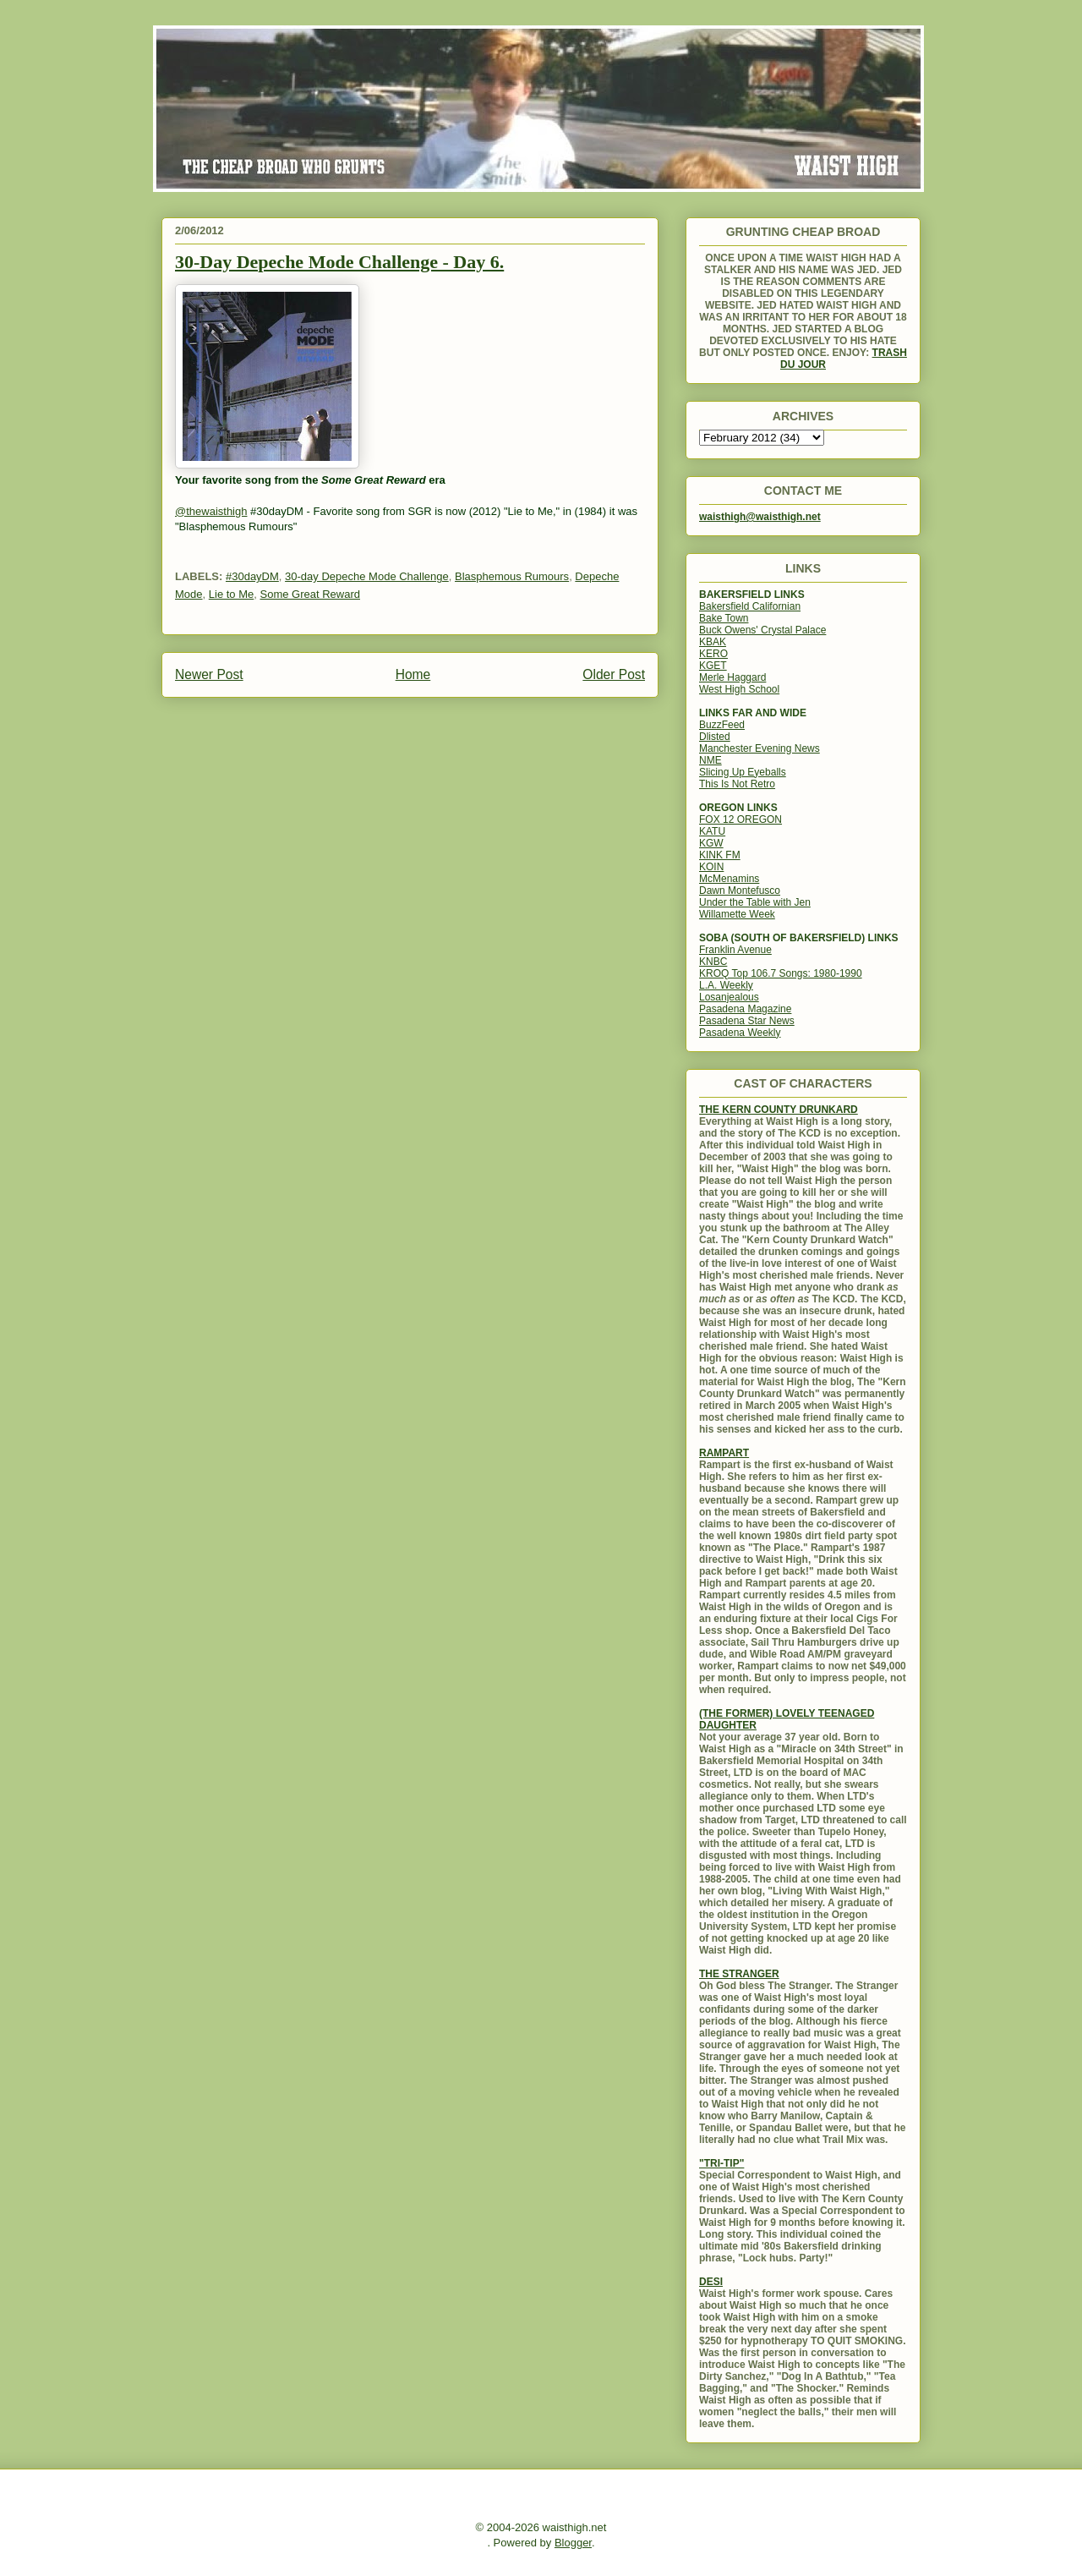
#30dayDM (252, 576)
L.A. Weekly (726, 985)
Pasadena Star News (747, 1021)
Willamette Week (737, 914)
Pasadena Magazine (745, 1009)
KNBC (713, 961)
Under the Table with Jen (755, 902)
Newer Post (209, 674)
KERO (713, 654)
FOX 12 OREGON (740, 819)
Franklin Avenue (735, 950)
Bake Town (723, 618)
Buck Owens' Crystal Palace (762, 630)
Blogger (573, 2542)
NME (710, 760)
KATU (712, 831)
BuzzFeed (722, 725)
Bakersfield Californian (750, 606)
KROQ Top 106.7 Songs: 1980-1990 (780, 973)
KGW (711, 843)
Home (413, 674)
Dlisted (714, 737)
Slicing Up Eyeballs (742, 772)
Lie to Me (231, 594)
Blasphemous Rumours (512, 576)
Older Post (613, 674)
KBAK (712, 642)
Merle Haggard (732, 677)
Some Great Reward (310, 594)
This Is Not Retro (737, 784)
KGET (713, 665)
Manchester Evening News (759, 748)
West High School (739, 689)
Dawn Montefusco (739, 890)
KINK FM (719, 855)
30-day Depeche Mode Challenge (367, 576)
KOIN (711, 867)
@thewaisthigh (211, 511)
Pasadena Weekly (740, 1033)
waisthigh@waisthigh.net (760, 517)
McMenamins (729, 879)
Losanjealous (729, 997)
